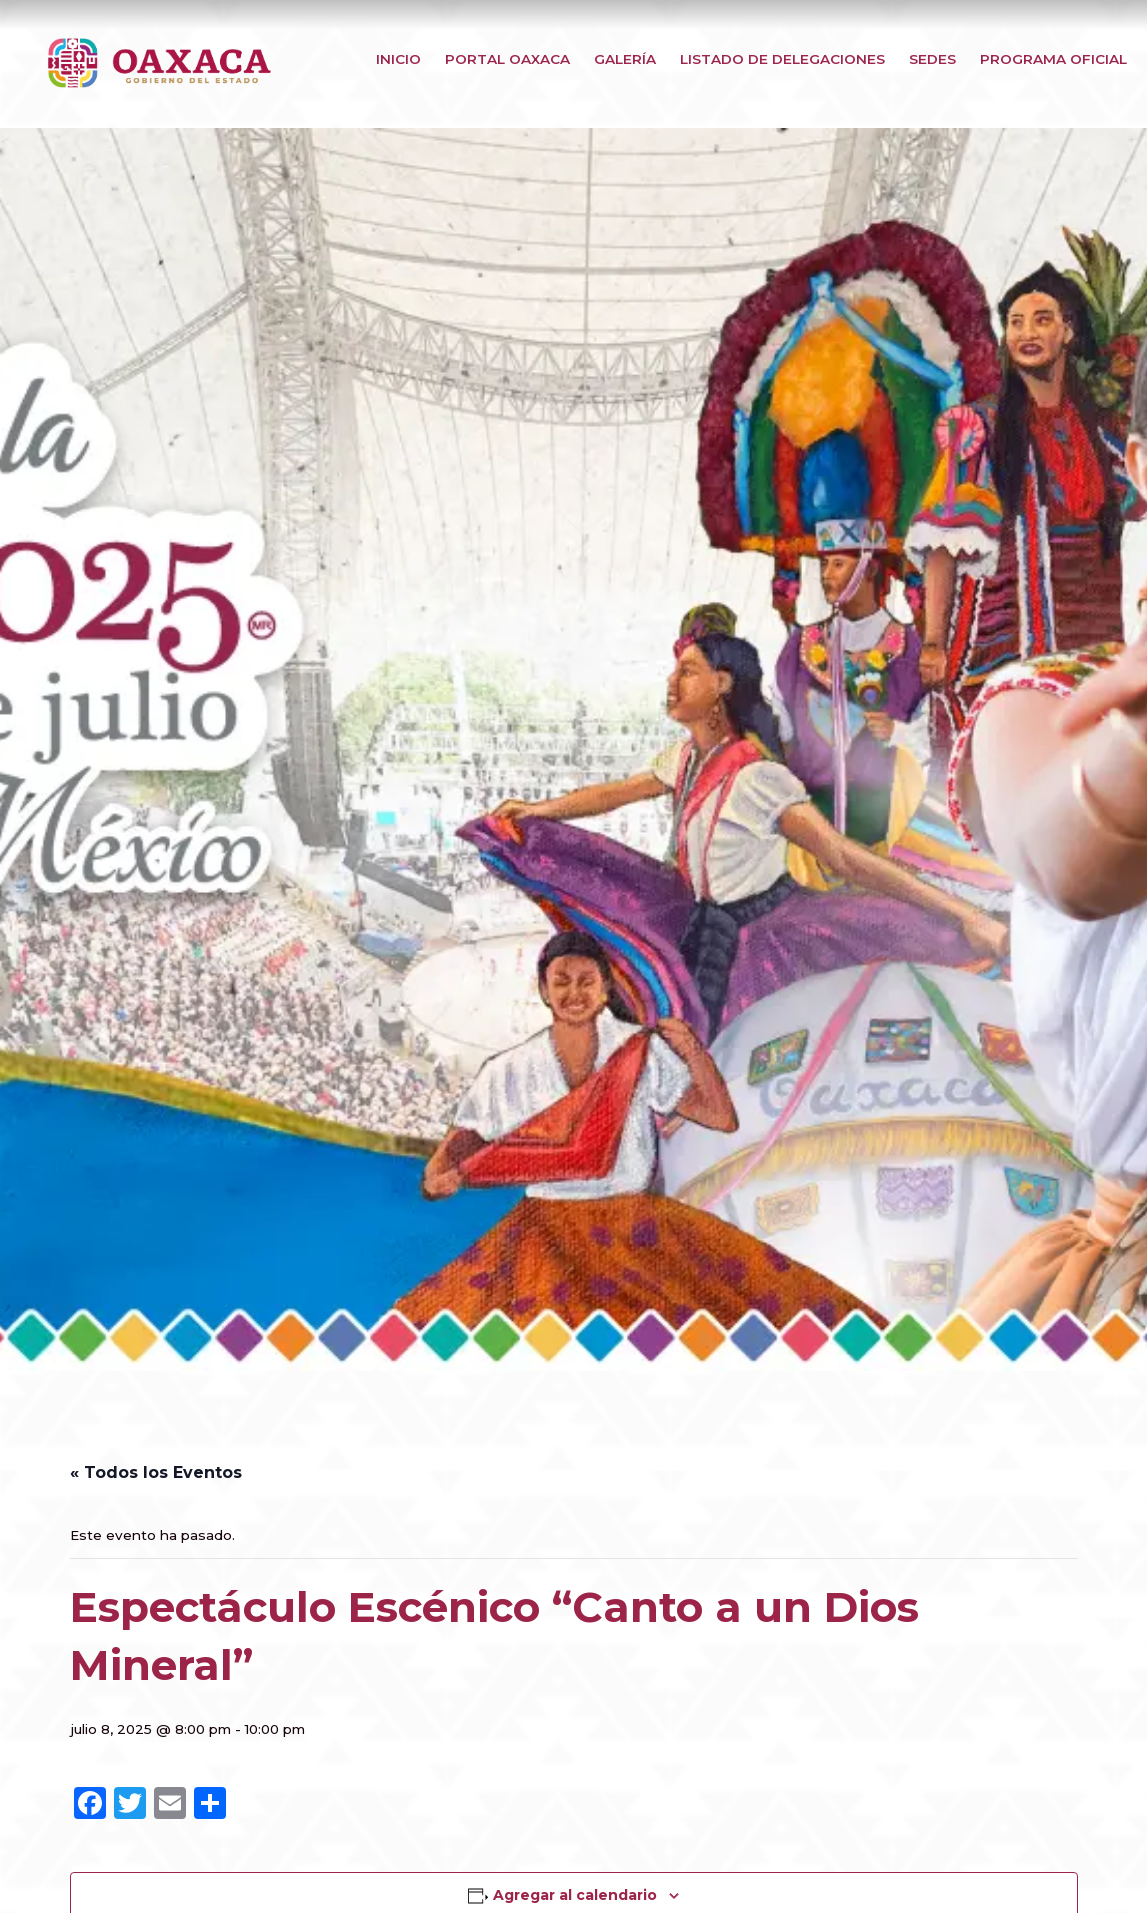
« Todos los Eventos (156, 1472)
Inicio (398, 59)
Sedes (932, 59)
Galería (625, 59)
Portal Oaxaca (507, 59)
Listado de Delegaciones (782, 59)
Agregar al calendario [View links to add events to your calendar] (575, 1895)
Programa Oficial (1053, 59)
